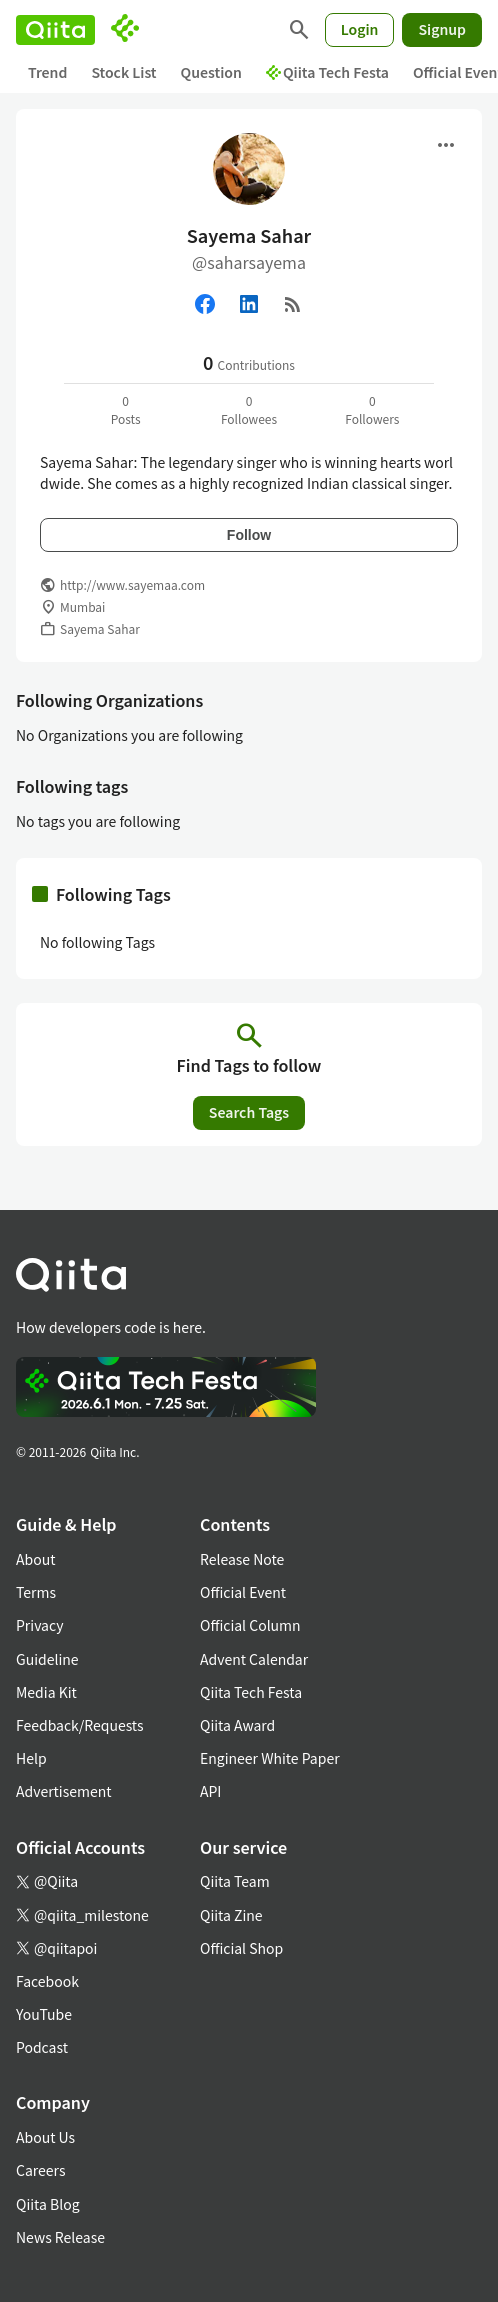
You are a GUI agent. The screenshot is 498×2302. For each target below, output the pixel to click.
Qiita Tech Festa (327, 72)
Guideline (47, 1659)
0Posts (126, 409)
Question (211, 72)
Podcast (42, 2047)
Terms (36, 1592)
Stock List (123, 72)
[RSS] (293, 304)
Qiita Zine (231, 1915)
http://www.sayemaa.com (132, 584)
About (35, 1559)
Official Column (250, 1625)
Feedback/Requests (80, 1725)
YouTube (44, 2014)
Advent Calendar (254, 1659)
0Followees (249, 409)
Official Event (243, 1592)
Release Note (242, 1559)
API (210, 1791)
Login (360, 29)
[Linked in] (249, 304)
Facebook (47, 1981)
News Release (60, 2237)
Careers (40, 2170)
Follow (249, 535)
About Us (45, 2137)
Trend (47, 72)
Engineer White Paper (270, 1758)
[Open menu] (446, 145)
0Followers (372, 409)
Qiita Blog (48, 2204)
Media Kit (46, 1692)
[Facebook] (205, 304)
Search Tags (249, 1112)
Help (31, 1758)
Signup (442, 29)
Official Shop (241, 1948)
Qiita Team (235, 1881)
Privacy (39, 1625)
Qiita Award (237, 1725)
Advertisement (64, 1791)
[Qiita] (55, 30)
